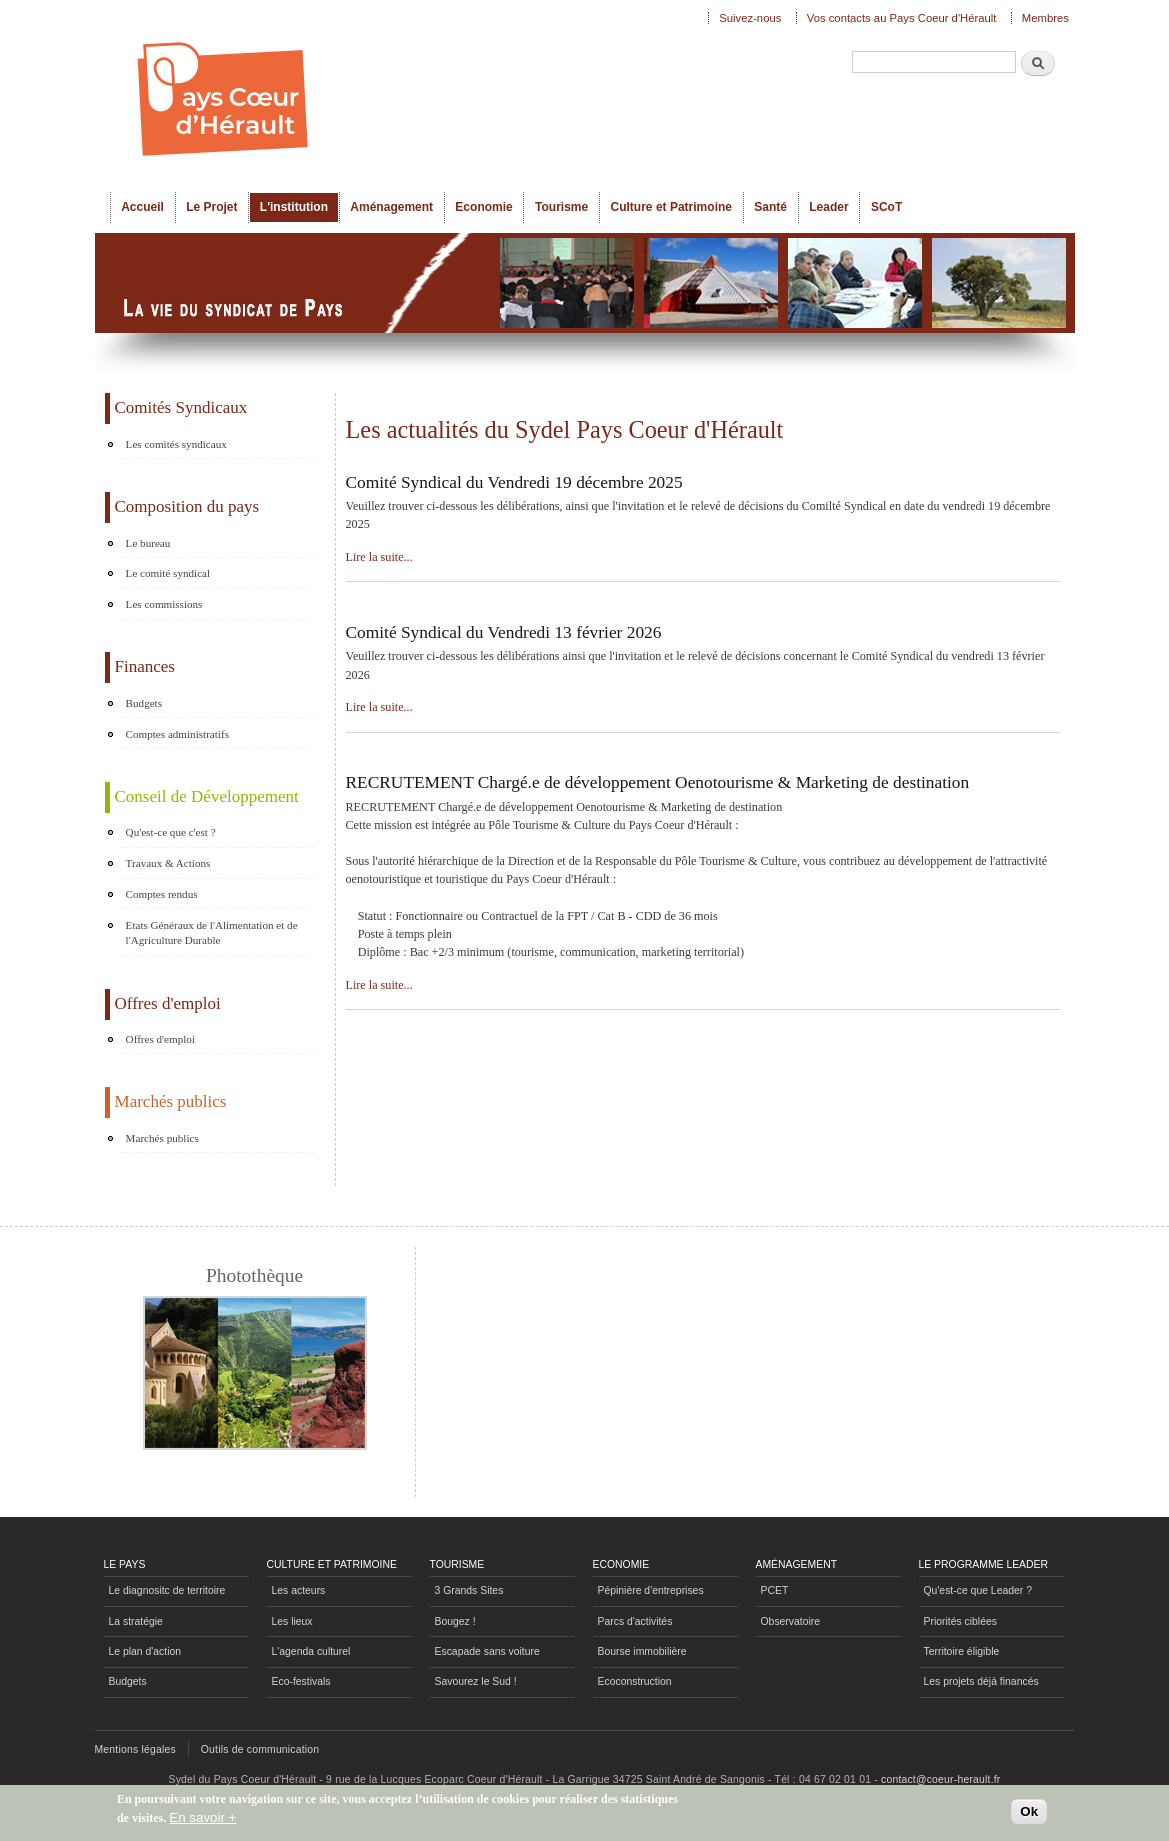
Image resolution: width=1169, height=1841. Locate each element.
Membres (1045, 18)
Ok (1029, 1811)
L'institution (294, 207)
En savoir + (202, 1817)
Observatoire (791, 1621)
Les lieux (292, 1621)
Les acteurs (299, 1590)
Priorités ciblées (960, 1621)
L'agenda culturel (311, 1651)
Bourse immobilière (642, 1651)
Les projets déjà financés (981, 1681)
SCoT (886, 207)
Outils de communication (260, 1749)
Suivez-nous (750, 18)
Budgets (144, 703)
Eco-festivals (301, 1681)
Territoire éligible (962, 1651)
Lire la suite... (379, 557)
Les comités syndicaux (176, 444)
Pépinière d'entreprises (651, 1590)
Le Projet (211, 207)
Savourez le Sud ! (476, 1681)
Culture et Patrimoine (671, 207)
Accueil (142, 207)
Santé (770, 207)
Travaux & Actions (168, 863)
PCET (775, 1590)
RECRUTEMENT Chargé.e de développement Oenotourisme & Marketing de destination (658, 782)
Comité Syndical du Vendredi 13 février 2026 (504, 632)
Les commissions (164, 604)
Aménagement (391, 207)
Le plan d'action (145, 1651)
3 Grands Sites (469, 1590)
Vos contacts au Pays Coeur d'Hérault (902, 18)
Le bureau (148, 543)
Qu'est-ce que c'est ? (171, 832)
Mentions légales (135, 1749)
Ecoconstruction (635, 1681)
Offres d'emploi (160, 1039)
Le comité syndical (168, 573)
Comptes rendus (162, 894)
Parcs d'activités (635, 1621)
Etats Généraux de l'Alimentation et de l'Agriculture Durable (212, 933)
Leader (828, 207)
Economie (483, 207)
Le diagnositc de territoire (167, 1590)
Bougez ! (455, 1621)
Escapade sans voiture (487, 1651)
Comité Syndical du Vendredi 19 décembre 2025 (514, 482)
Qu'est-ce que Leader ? (978, 1590)
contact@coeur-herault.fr (940, 1779)
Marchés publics (162, 1138)
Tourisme (561, 207)
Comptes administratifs (177, 734)
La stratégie (136, 1621)
